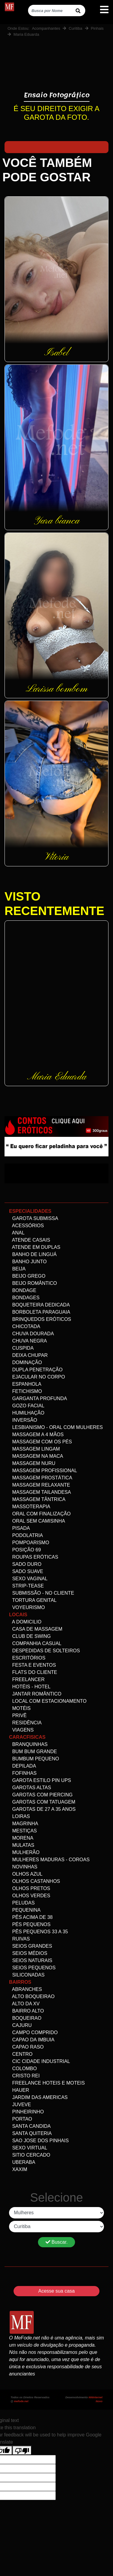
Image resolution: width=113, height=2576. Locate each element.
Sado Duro (25, 1564)
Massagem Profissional (43, 1470)
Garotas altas (30, 1787)
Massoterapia (29, 1506)
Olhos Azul (25, 1874)
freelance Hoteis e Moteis (47, 2082)
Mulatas (21, 1845)
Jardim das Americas (38, 2097)
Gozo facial (26, 1405)
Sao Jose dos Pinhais (39, 2140)
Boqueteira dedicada (39, 1304)
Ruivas (19, 1938)
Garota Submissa (33, 1218)
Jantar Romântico (35, 1693)
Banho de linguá (33, 1254)
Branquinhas (28, 1744)
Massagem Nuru (32, 1463)
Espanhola (25, 1384)
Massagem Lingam (34, 1448)
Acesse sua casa (56, 2291)
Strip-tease (26, 1585)
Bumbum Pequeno (34, 1758)
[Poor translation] (22, 2450)
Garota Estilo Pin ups (40, 1780)
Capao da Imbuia (32, 2039)
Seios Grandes (30, 1946)
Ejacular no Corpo (37, 1376)
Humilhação (26, 1412)
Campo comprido (33, 2032)
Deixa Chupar (28, 1355)
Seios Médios (28, 1953)
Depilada (22, 1765)
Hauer (19, 2090)
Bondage (22, 1290)
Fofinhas (22, 1773)
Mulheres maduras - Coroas (49, 1859)
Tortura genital (33, 1600)
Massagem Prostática (40, 1477)
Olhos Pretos (29, 1888)
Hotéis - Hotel (30, 1686)
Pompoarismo (29, 1542)
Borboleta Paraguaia (39, 1312)
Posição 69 (25, 1549)
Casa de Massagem (35, 1629)
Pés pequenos (30, 1924)
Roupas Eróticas (33, 1557)
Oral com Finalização (40, 1513)
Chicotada (24, 1326)
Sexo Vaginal (28, 1578)
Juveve (20, 2104)
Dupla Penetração (36, 1369)
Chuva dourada (31, 1333)
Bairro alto (26, 2010)
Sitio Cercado (29, 2155)
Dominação (25, 1362)
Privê (18, 1715)
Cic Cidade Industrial (39, 2061)
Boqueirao (25, 2018)
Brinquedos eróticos (40, 1319)
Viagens (21, 1729)
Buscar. (57, 2242)
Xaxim (18, 2169)
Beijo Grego (27, 1276)
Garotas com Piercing (41, 1794)
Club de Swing (30, 1636)
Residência (25, 1722)
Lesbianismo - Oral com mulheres (56, 1427)
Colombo (23, 2068)
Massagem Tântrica (37, 1499)
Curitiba (75, 28)
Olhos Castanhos (34, 1881)
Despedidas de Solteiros (44, 1650)
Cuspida (21, 1348)
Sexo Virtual (28, 2147)
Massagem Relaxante (39, 1484)
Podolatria (26, 1535)
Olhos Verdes (29, 1895)
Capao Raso (26, 2046)
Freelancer (27, 1679)
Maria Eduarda (26, 34)
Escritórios (27, 1657)
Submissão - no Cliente (41, 1593)
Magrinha (23, 1823)
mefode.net (21, 2401)
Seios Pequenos (32, 1967)
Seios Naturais (30, 1960)
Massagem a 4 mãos (36, 1434)
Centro (21, 2054)
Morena (21, 1838)
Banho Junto (28, 1261)
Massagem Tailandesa (40, 1492)
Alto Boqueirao (32, 1996)
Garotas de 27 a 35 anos (42, 1809)
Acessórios (26, 1225)
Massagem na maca (36, 1456)
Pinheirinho (26, 2111)
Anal (16, 1232)
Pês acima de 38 (31, 1917)
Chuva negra (28, 1340)
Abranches (25, 1989)
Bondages (24, 1297)
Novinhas (23, 1866)
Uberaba (22, 2162)
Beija (17, 1268)
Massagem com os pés (40, 1441)
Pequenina (25, 1910)
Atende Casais (29, 1240)
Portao (20, 2119)
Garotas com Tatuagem (42, 1801)
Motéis (20, 1708)
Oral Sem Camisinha (37, 1521)
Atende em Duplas (34, 1247)
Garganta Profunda (38, 1398)
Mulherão (24, 1852)
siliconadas (27, 1974)
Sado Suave (26, 1571)
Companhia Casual (35, 1643)
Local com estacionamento (47, 1701)
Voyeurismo (27, 1607)
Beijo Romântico (33, 1283)
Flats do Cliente (33, 1672)
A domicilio (25, 1621)
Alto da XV (24, 2003)
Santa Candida (30, 2126)
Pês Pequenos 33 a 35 (38, 1931)
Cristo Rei (24, 2075)
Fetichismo (25, 1391)
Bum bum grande (33, 1751)
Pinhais (97, 28)
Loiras (19, 1816)
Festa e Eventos (32, 1665)
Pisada (19, 1528)
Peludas (22, 1902)
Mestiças (23, 1830)
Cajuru (20, 2025)
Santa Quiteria (30, 2133)
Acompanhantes (46, 28)
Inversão (23, 1420)
